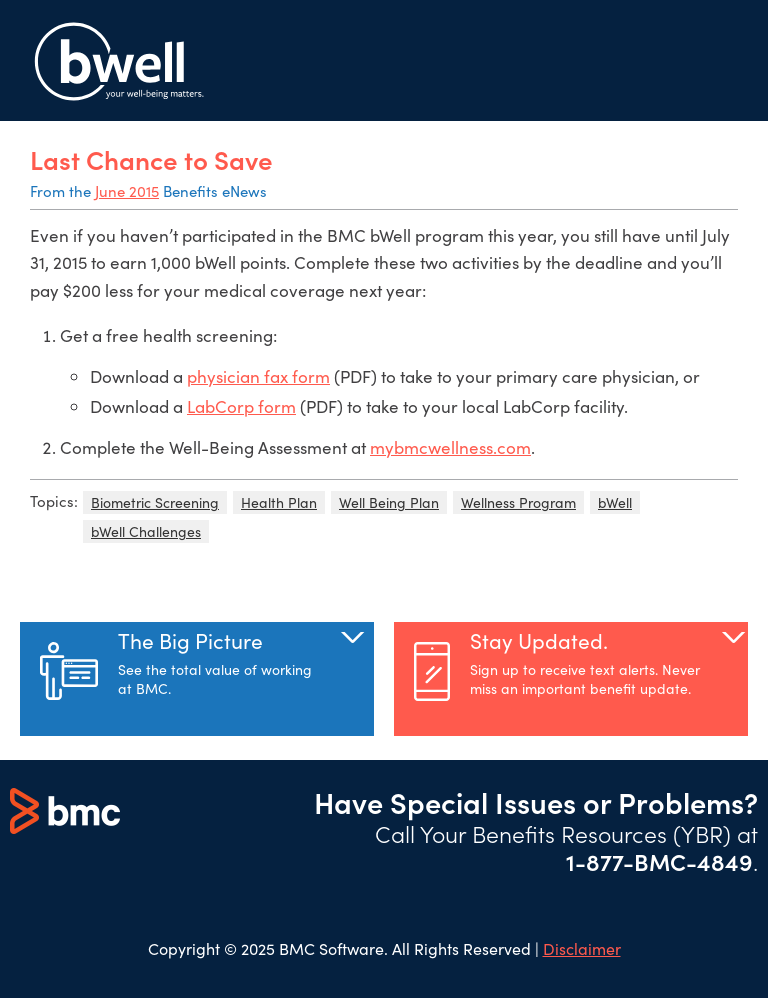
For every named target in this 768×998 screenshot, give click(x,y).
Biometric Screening (155, 502)
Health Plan (279, 502)
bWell (615, 502)
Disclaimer (582, 948)
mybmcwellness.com (450, 447)
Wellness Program (518, 502)
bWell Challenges (146, 531)
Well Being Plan (389, 502)
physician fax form (258, 376)
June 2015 (127, 191)
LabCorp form (241, 406)
